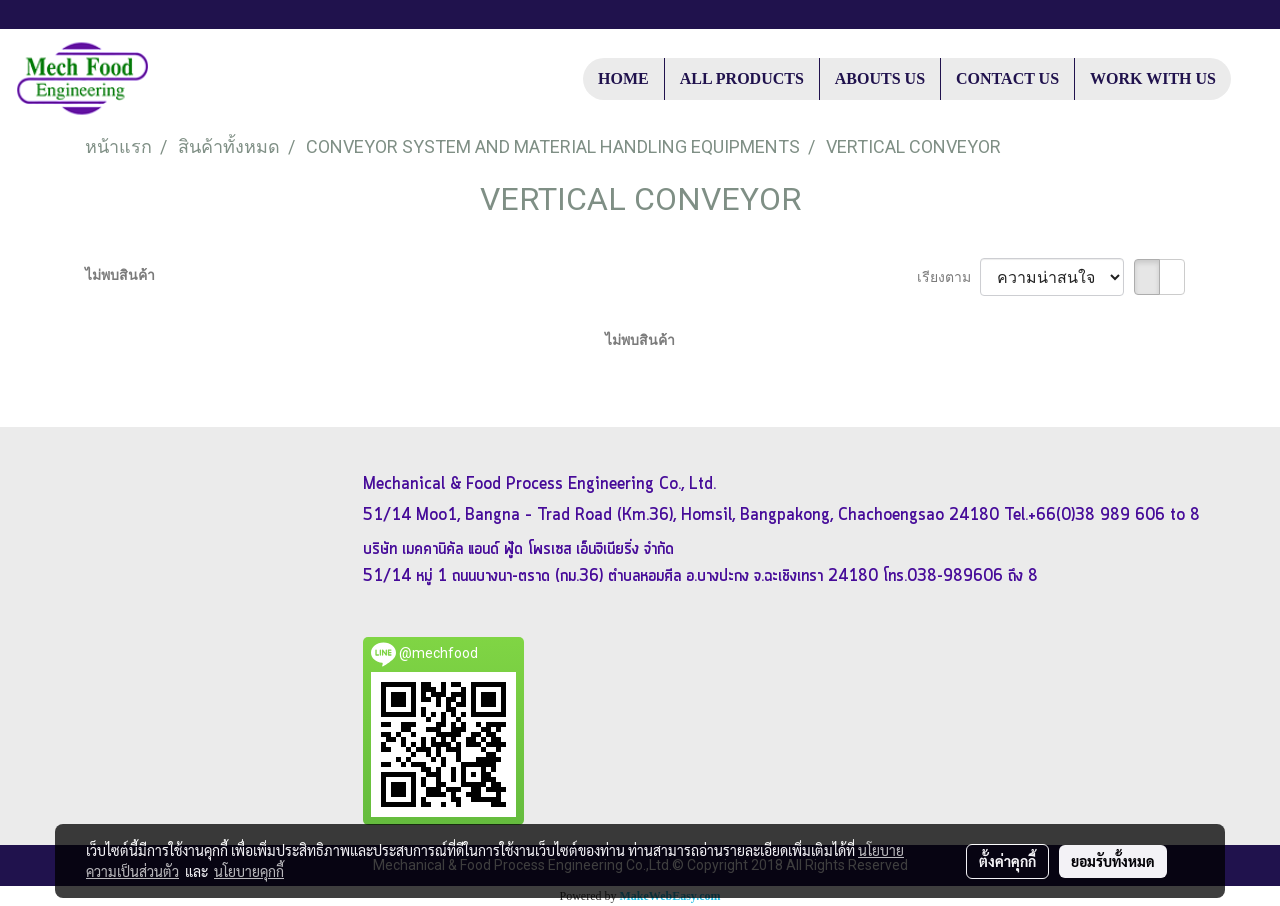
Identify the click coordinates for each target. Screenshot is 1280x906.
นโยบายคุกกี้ (249, 871)
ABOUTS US (880, 78)
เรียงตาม (948, 277)
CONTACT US (1007, 78)
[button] (1249, 79)
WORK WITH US (1153, 78)
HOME (623, 78)
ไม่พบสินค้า (120, 275)
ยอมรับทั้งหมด (1113, 861)
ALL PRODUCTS (742, 78)
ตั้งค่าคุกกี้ (1007, 861)
